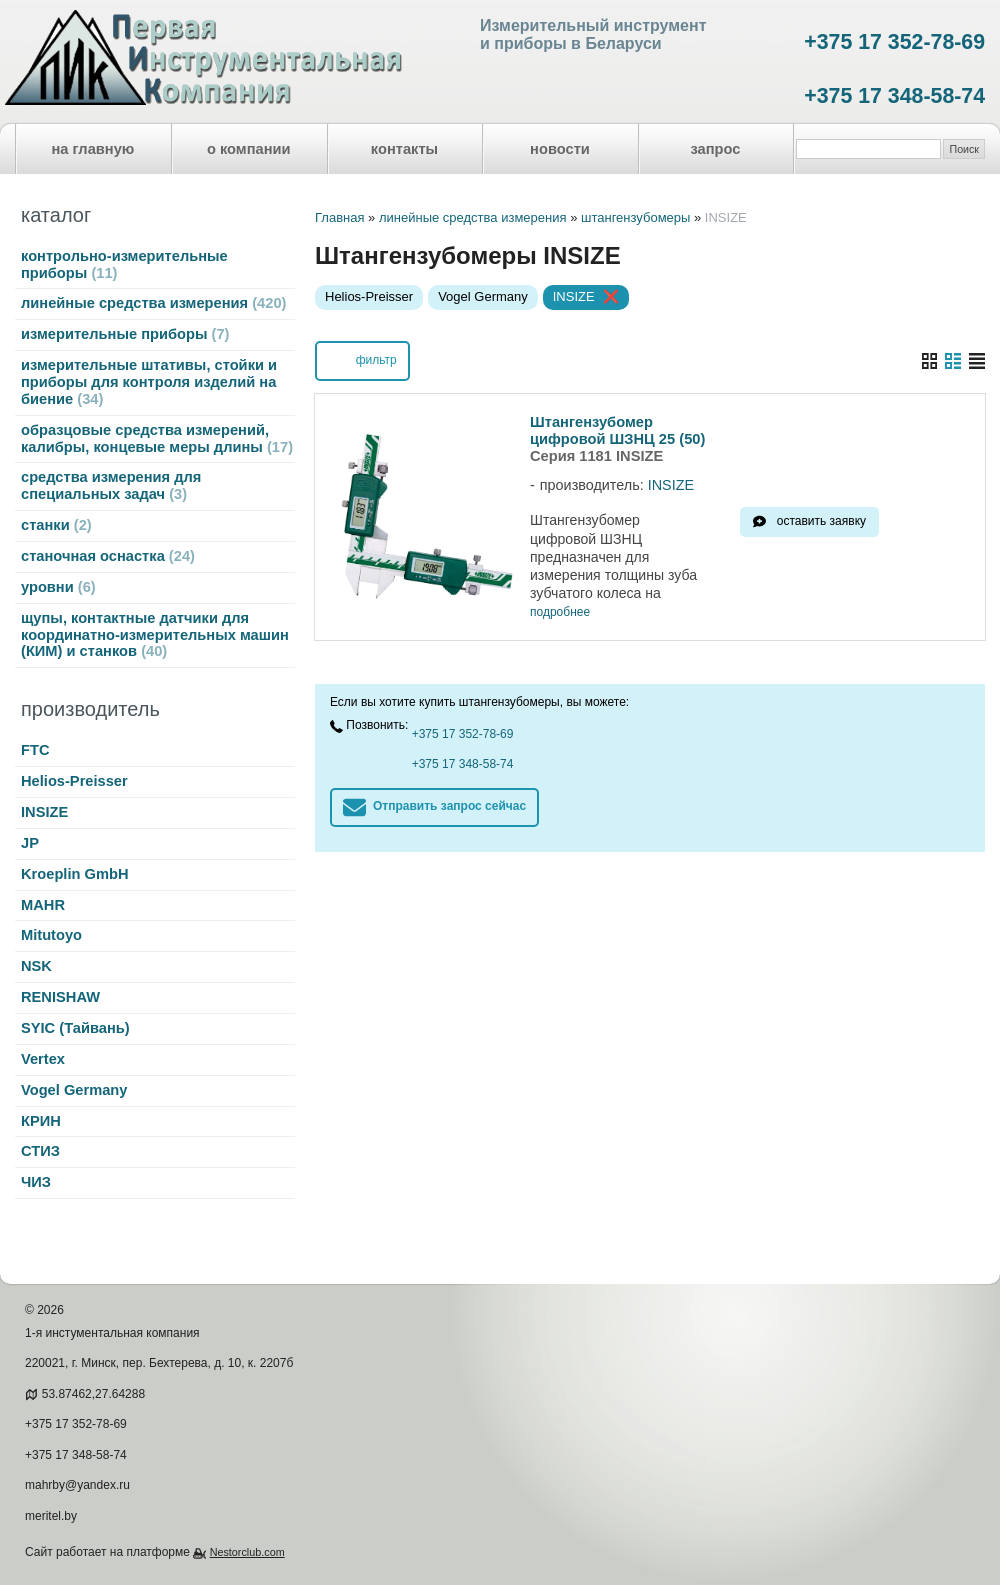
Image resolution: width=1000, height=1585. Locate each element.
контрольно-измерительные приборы (124, 264)
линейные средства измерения (153, 303)
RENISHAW (60, 997)
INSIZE (44, 812)
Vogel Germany (74, 1090)
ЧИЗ (36, 1182)
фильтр (362, 358)
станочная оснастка (108, 556)
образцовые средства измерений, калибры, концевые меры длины (157, 438)
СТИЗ (40, 1151)
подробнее (560, 612)
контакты (404, 149)
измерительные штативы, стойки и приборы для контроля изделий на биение (149, 382)
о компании (249, 149)
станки (56, 525)
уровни (58, 587)
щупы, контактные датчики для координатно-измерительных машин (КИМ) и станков (155, 635)
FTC (35, 750)
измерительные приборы (125, 334)
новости (560, 149)
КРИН (41, 1121)
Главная (339, 217)
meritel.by (51, 1516)
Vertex (43, 1059)
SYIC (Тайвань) (75, 1028)
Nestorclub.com (247, 1552)
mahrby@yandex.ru (77, 1485)
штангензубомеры (635, 217)
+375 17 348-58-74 (894, 96)
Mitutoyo (51, 935)
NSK (36, 966)
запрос (715, 149)
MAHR (43, 905)
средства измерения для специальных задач (111, 485)
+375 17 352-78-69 (894, 42)
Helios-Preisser (74, 781)
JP (30, 843)
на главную (93, 149)
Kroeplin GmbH (74, 874)
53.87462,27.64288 (93, 1394)
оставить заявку (821, 521)
